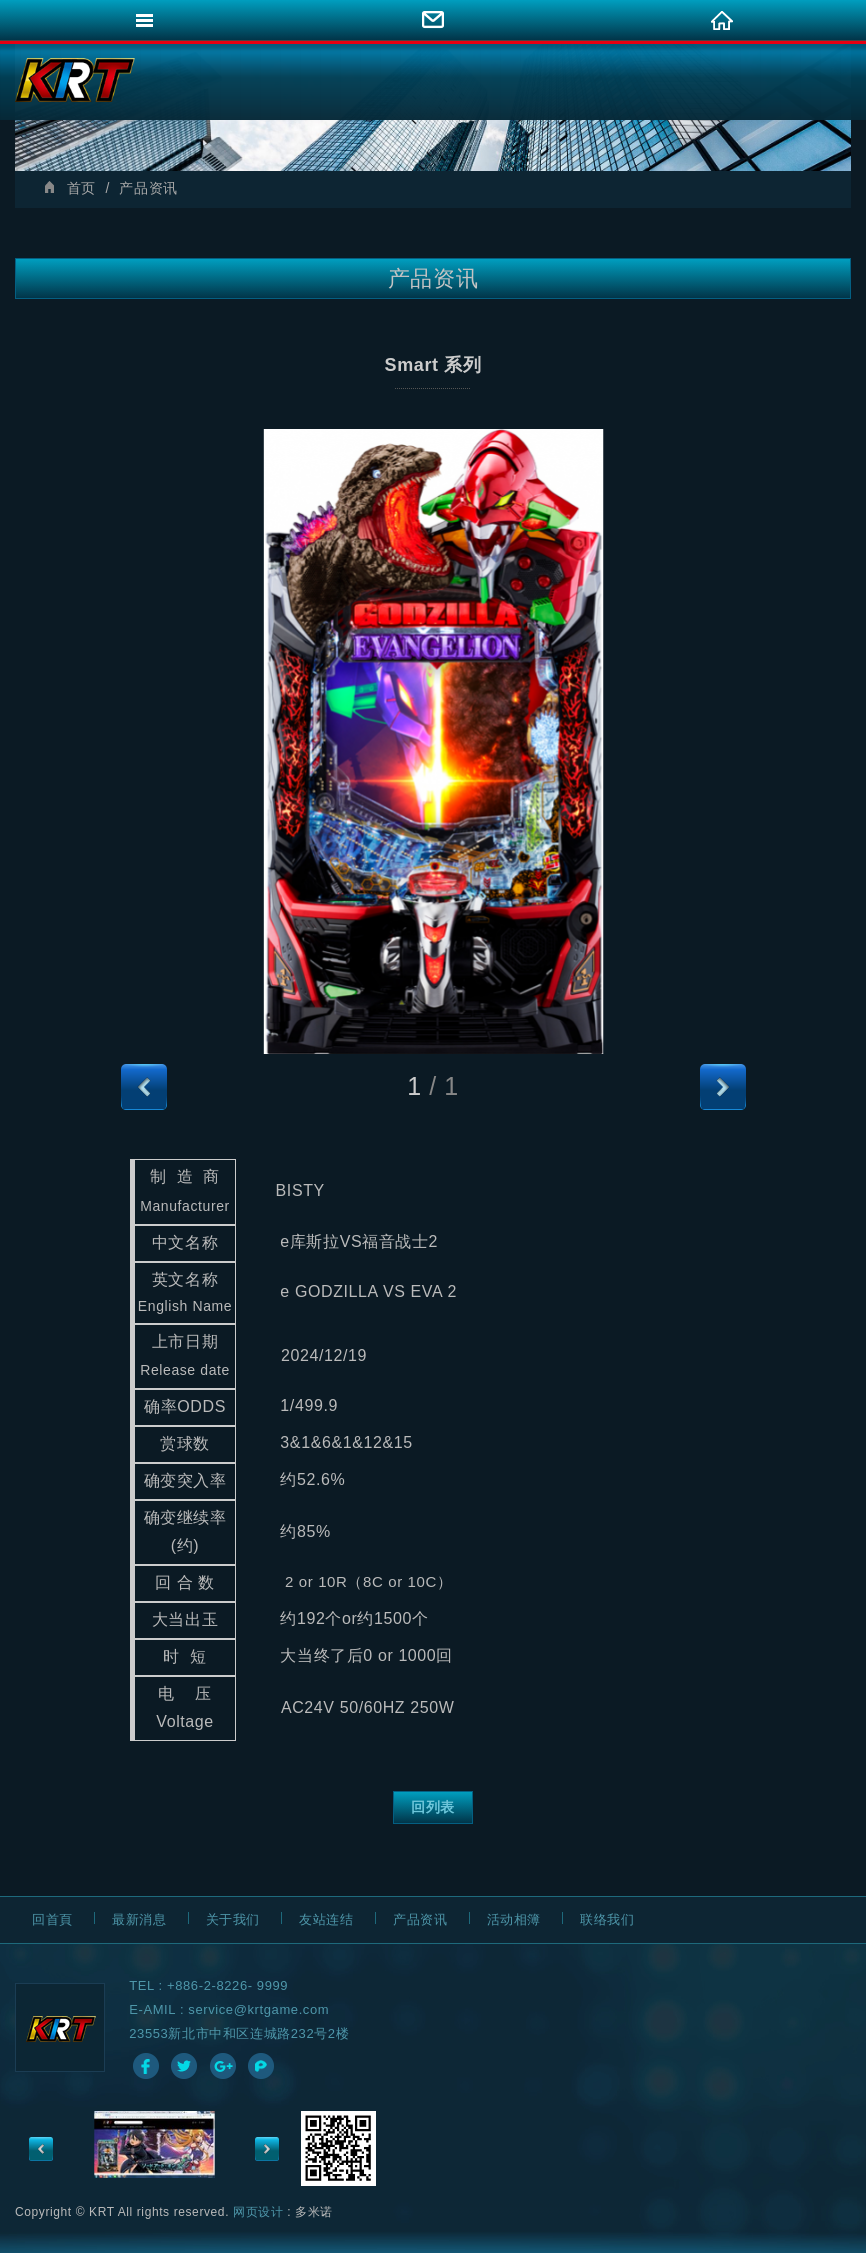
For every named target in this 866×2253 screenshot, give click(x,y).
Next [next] (267, 2149)
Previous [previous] (41, 2149)
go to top (841, 2233)
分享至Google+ (223, 2066)
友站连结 (326, 1919)
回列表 (433, 1807)
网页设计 (258, 2212)
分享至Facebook (146, 2066)
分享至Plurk (261, 2066)
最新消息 (139, 1919)
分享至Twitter (184, 2066)
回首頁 (52, 1919)
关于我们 (233, 1919)
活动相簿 (514, 1919)
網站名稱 (75, 80)
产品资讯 (420, 1919)
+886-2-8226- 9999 (227, 1985)
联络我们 (607, 1919)
